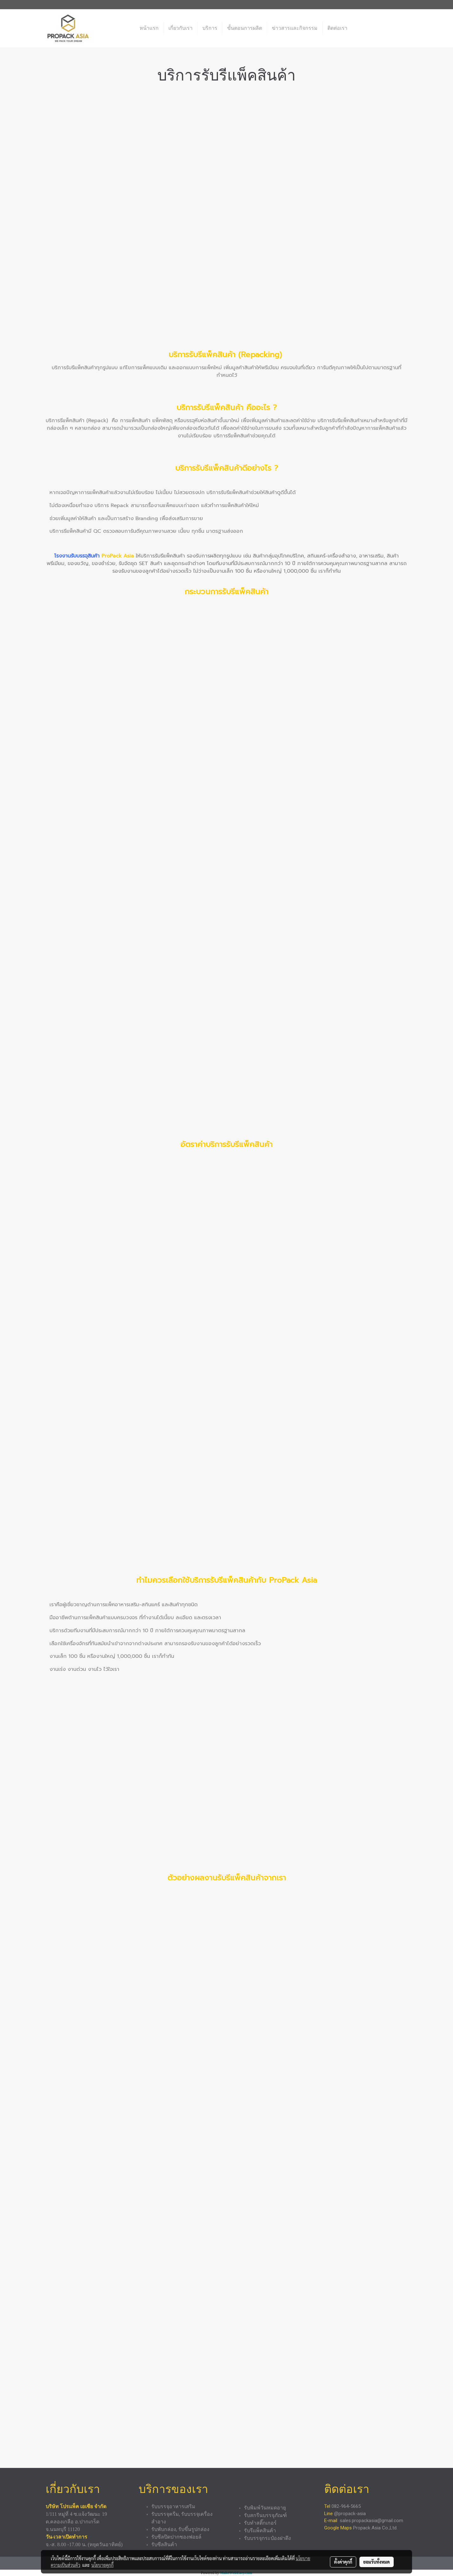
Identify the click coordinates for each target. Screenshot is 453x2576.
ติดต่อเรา (337, 28)
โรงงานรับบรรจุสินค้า (77, 556)
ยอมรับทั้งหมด (376, 2562)
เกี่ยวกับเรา (180, 28)
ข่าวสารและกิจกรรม (295, 28)
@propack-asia (350, 2513)
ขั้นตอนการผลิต (244, 28)
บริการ (209, 28)
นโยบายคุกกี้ (102, 2565)
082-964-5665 (347, 2506)
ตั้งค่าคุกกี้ (343, 2562)
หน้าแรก (149, 28)
